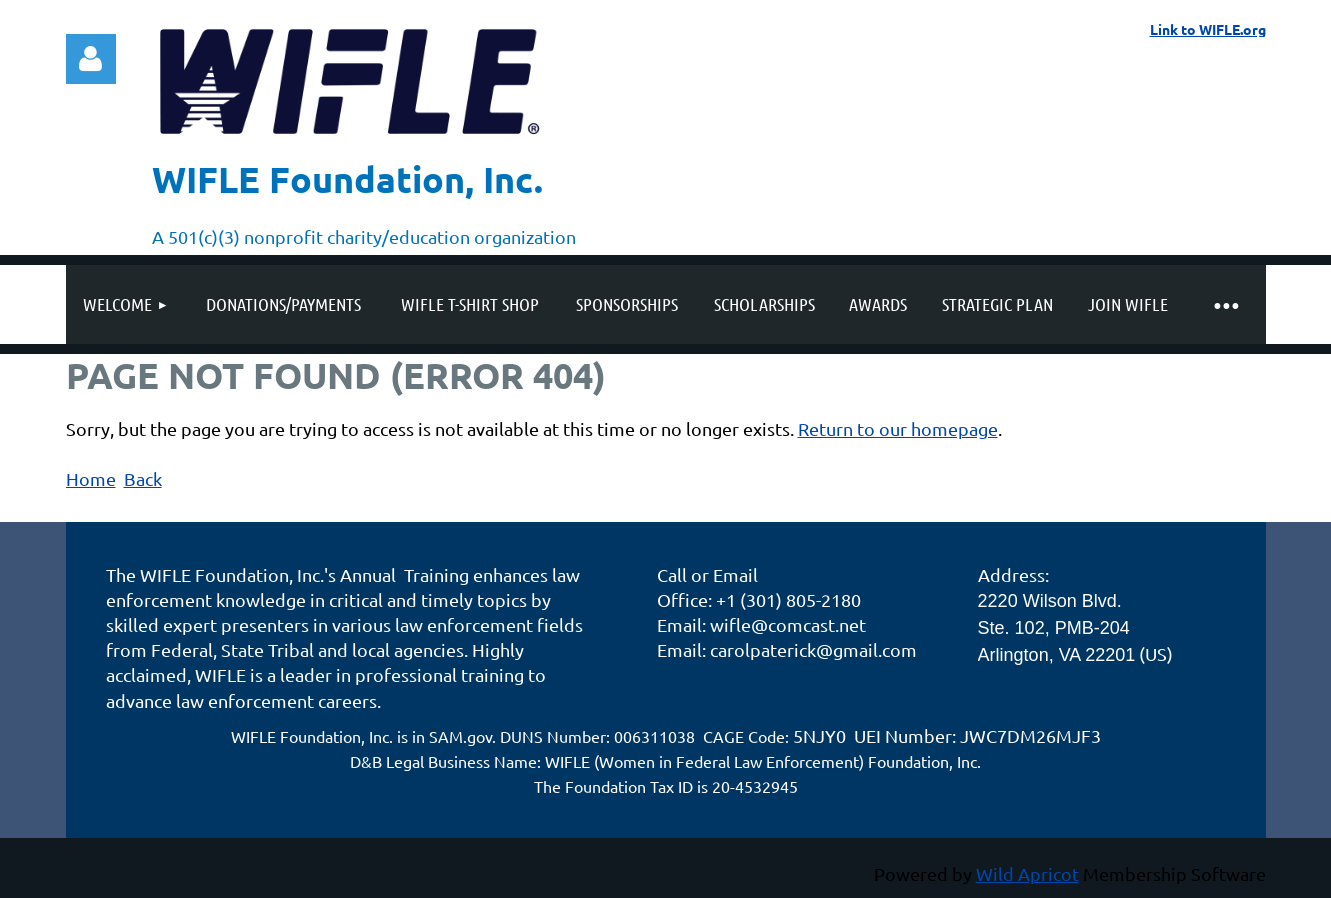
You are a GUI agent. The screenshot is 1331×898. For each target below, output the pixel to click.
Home (91, 478)
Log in (91, 59)
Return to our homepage (898, 428)
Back (143, 478)
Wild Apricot (1027, 873)
